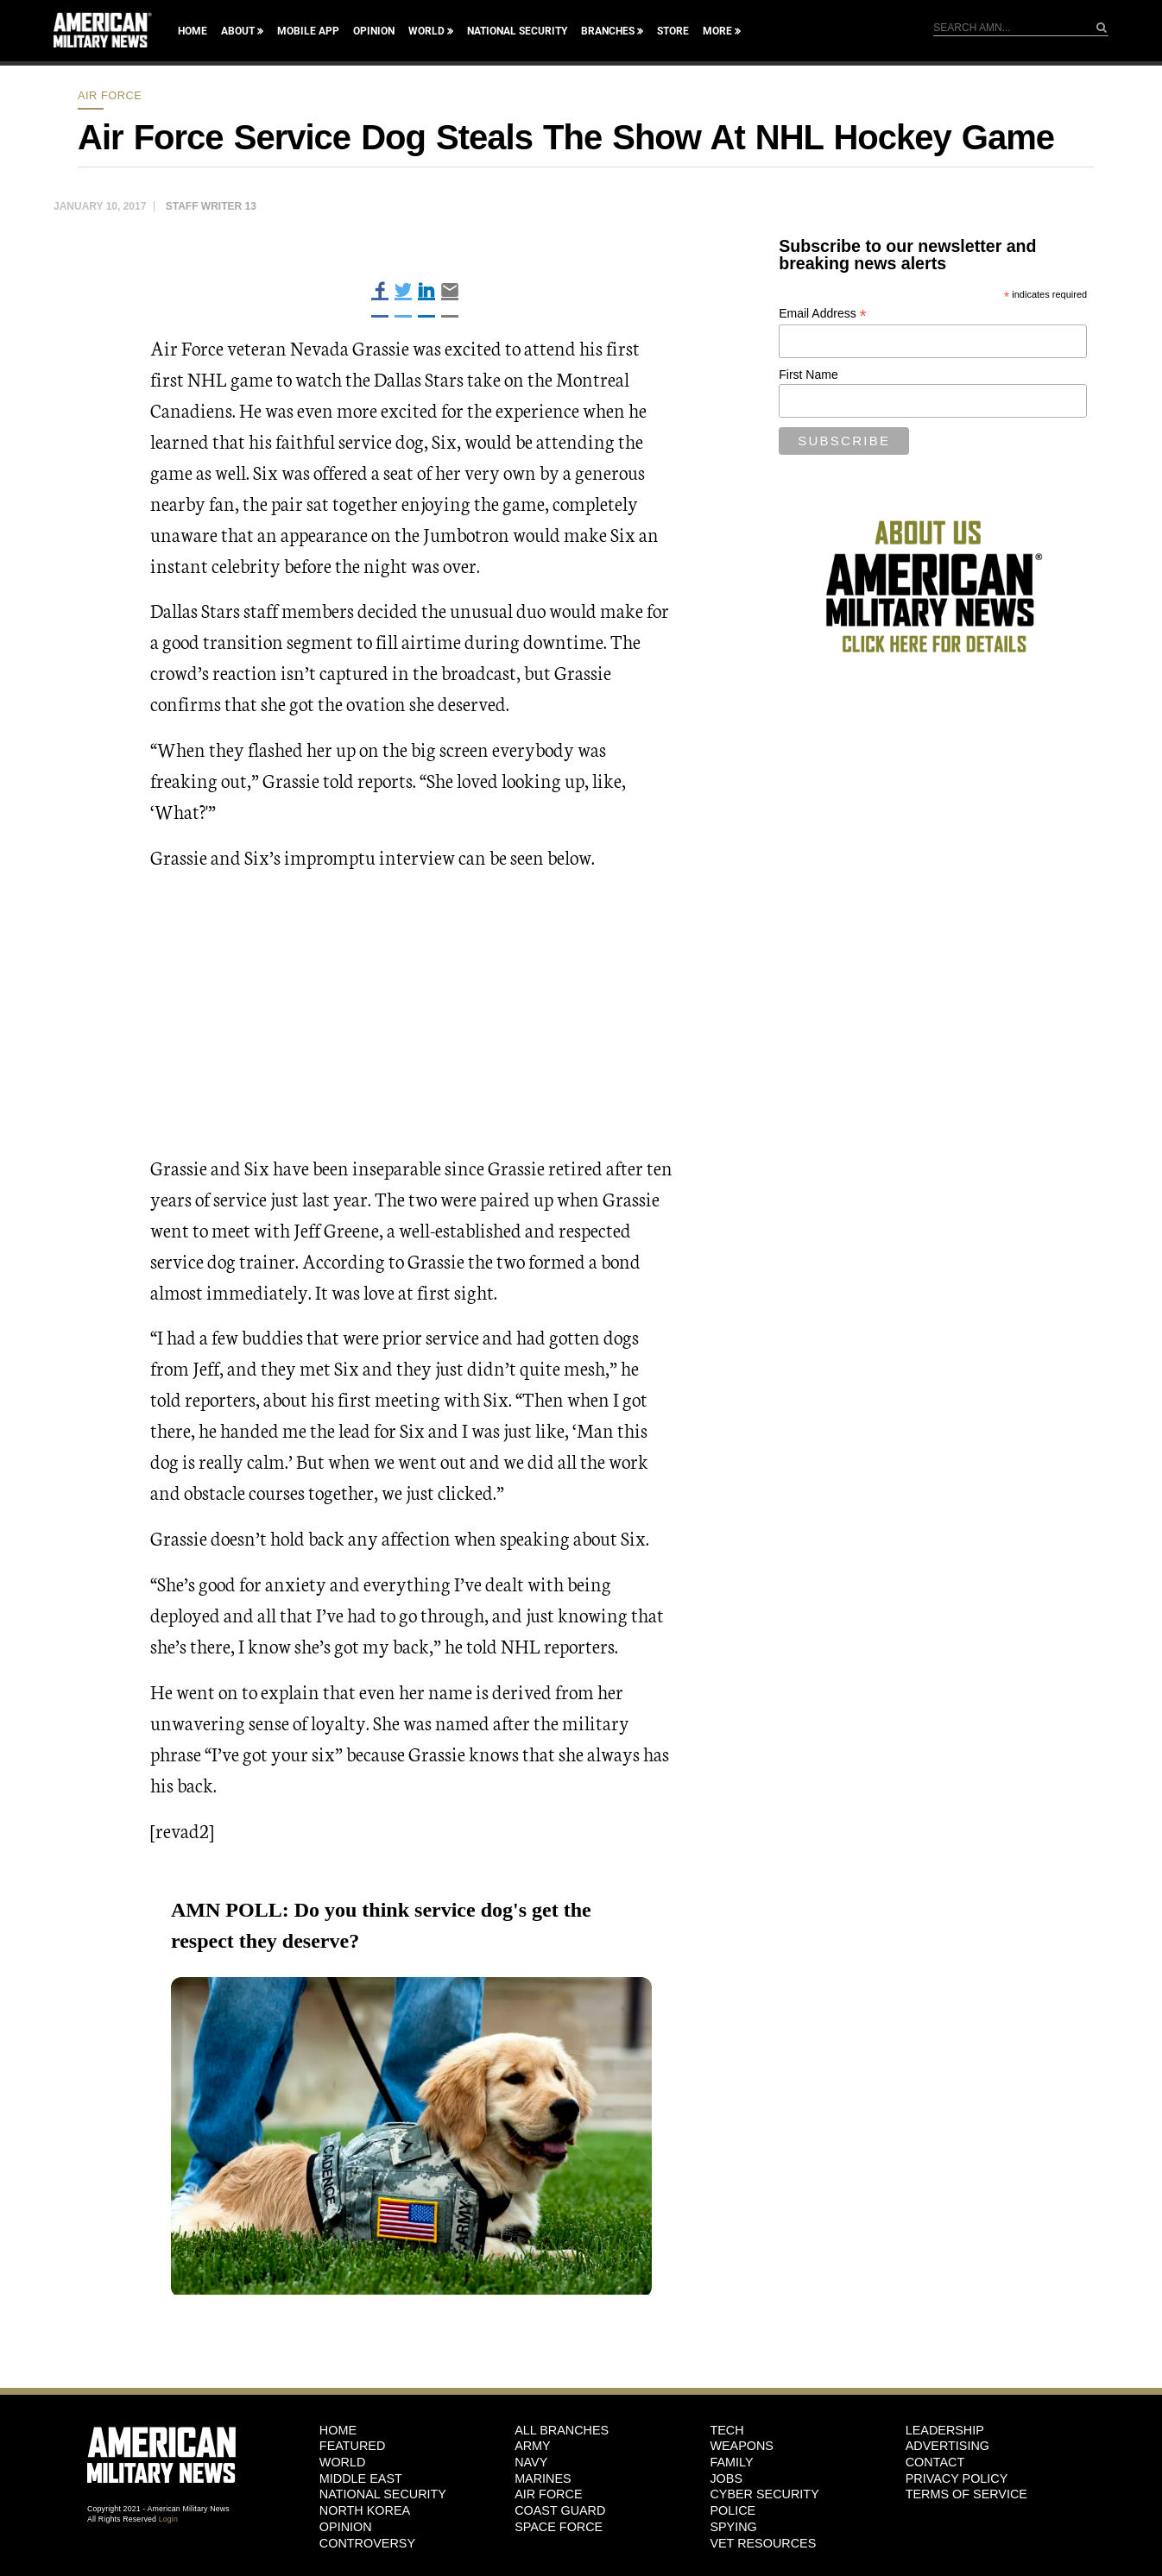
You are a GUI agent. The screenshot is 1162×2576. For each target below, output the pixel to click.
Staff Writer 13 (211, 206)
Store (673, 31)
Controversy (367, 2543)
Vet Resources (763, 2543)
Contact (935, 2462)
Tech (726, 2430)
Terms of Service (966, 2494)
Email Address (823, 313)
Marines (543, 2478)
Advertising (947, 2446)
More (717, 31)
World (426, 31)
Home (192, 31)
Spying (733, 2527)
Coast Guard (560, 2510)
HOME (338, 2430)
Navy (531, 2462)
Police (732, 2510)
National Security (517, 31)
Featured (352, 2446)
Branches (608, 31)
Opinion (374, 31)
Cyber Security (764, 2494)
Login (168, 2519)
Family (731, 2462)
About (238, 31)
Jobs (726, 2478)
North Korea (364, 2510)
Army (533, 2446)
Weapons (742, 2446)
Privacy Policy (957, 2478)
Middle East (360, 2478)
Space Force (559, 2527)
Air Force (110, 95)
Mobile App (308, 31)
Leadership (945, 2430)
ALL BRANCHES (562, 2430)
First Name (808, 374)
